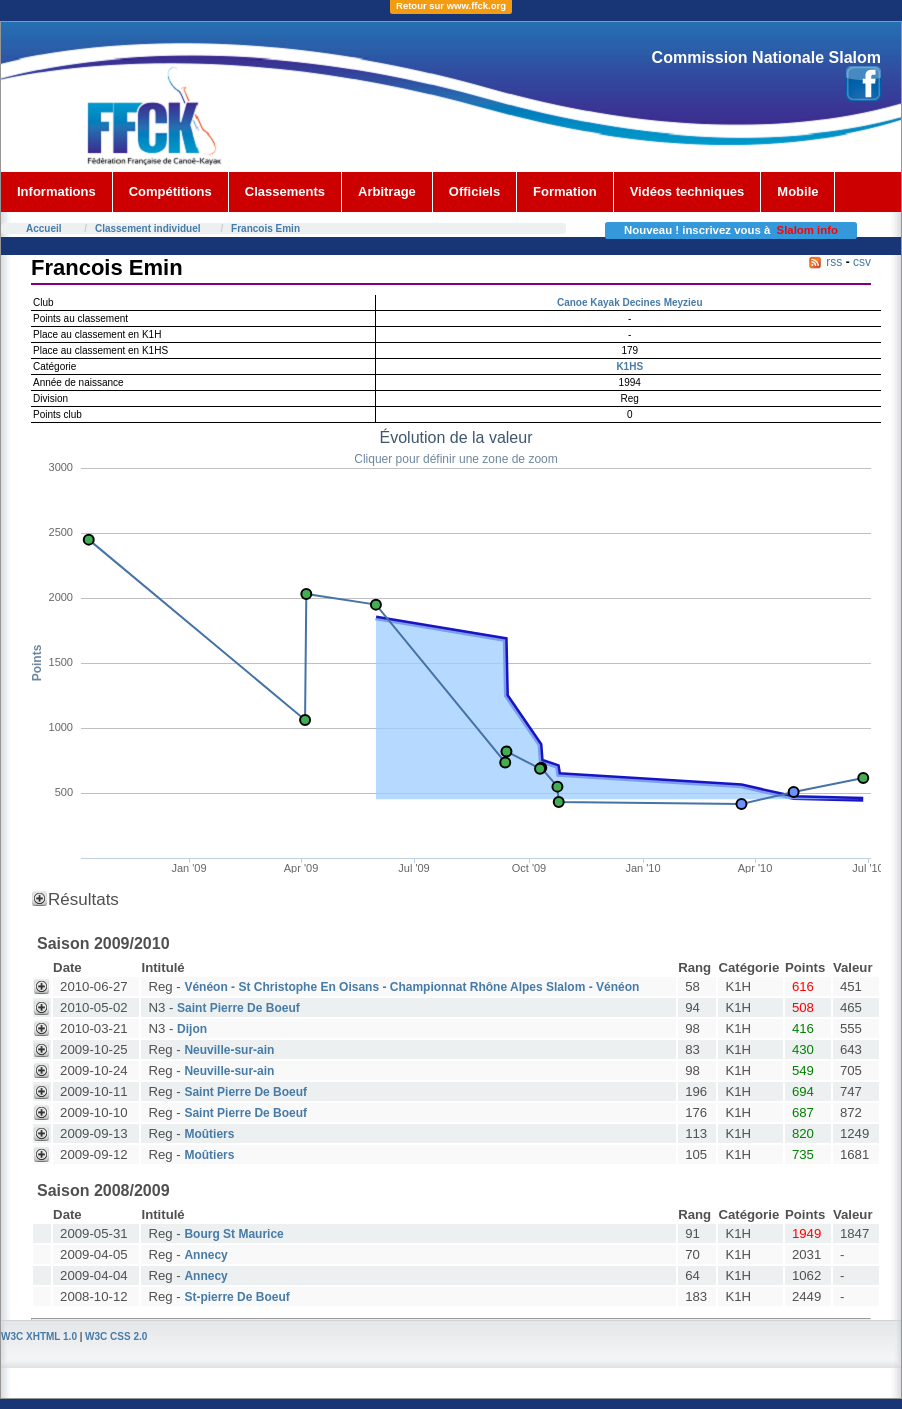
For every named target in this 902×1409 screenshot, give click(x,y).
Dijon (192, 1029)
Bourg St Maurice (233, 1234)
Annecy (205, 1255)
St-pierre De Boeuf (236, 1297)
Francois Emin (265, 228)
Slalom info (807, 230)
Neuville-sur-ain (229, 1050)
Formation (565, 191)
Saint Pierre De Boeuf (238, 1008)
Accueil (44, 228)
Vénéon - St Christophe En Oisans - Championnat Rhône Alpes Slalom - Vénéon (411, 987)
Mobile (797, 191)
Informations (56, 191)
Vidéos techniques (687, 191)
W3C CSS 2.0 (116, 1336)
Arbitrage (387, 191)
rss (834, 262)
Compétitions (170, 191)
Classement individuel (148, 228)
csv (862, 262)
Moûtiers (209, 1134)
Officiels (474, 191)
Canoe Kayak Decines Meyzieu (630, 302)
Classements (285, 191)
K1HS (629, 366)
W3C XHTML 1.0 (39, 1336)
